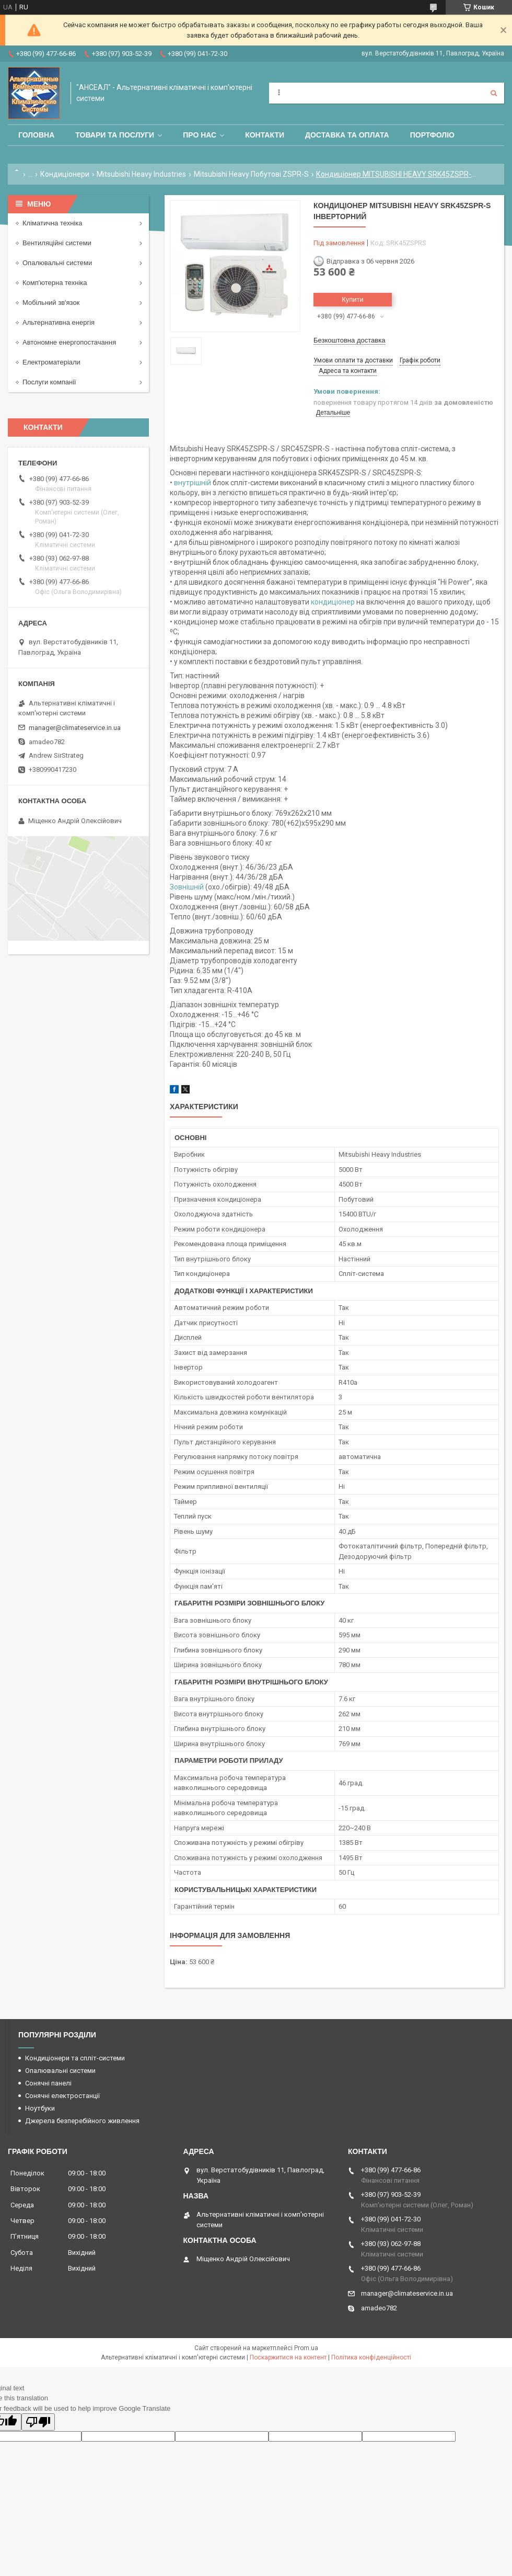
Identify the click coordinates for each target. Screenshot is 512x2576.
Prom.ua (306, 2348)
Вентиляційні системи (56, 243)
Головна (36, 135)
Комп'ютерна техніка (54, 283)
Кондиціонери (64, 174)
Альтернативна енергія (58, 322)
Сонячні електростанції (62, 2096)
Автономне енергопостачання (69, 342)
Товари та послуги (114, 135)
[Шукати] (493, 93)
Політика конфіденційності (371, 2357)
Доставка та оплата (347, 135)
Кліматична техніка (52, 223)
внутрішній (192, 482)
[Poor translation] (38, 2422)
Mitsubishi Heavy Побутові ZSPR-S (251, 174)
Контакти (264, 135)
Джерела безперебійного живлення (82, 2121)
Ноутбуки (40, 2108)
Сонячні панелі (48, 2083)
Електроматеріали (51, 362)
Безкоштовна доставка (349, 340)
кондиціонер (333, 602)
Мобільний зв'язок (50, 302)
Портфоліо (432, 135)
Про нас (199, 135)
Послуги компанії (49, 382)
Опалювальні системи (57, 263)
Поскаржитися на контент (288, 2357)
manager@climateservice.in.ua (75, 728)
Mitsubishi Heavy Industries (141, 174)
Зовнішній (187, 887)
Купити (353, 299)
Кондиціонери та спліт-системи (75, 2058)
